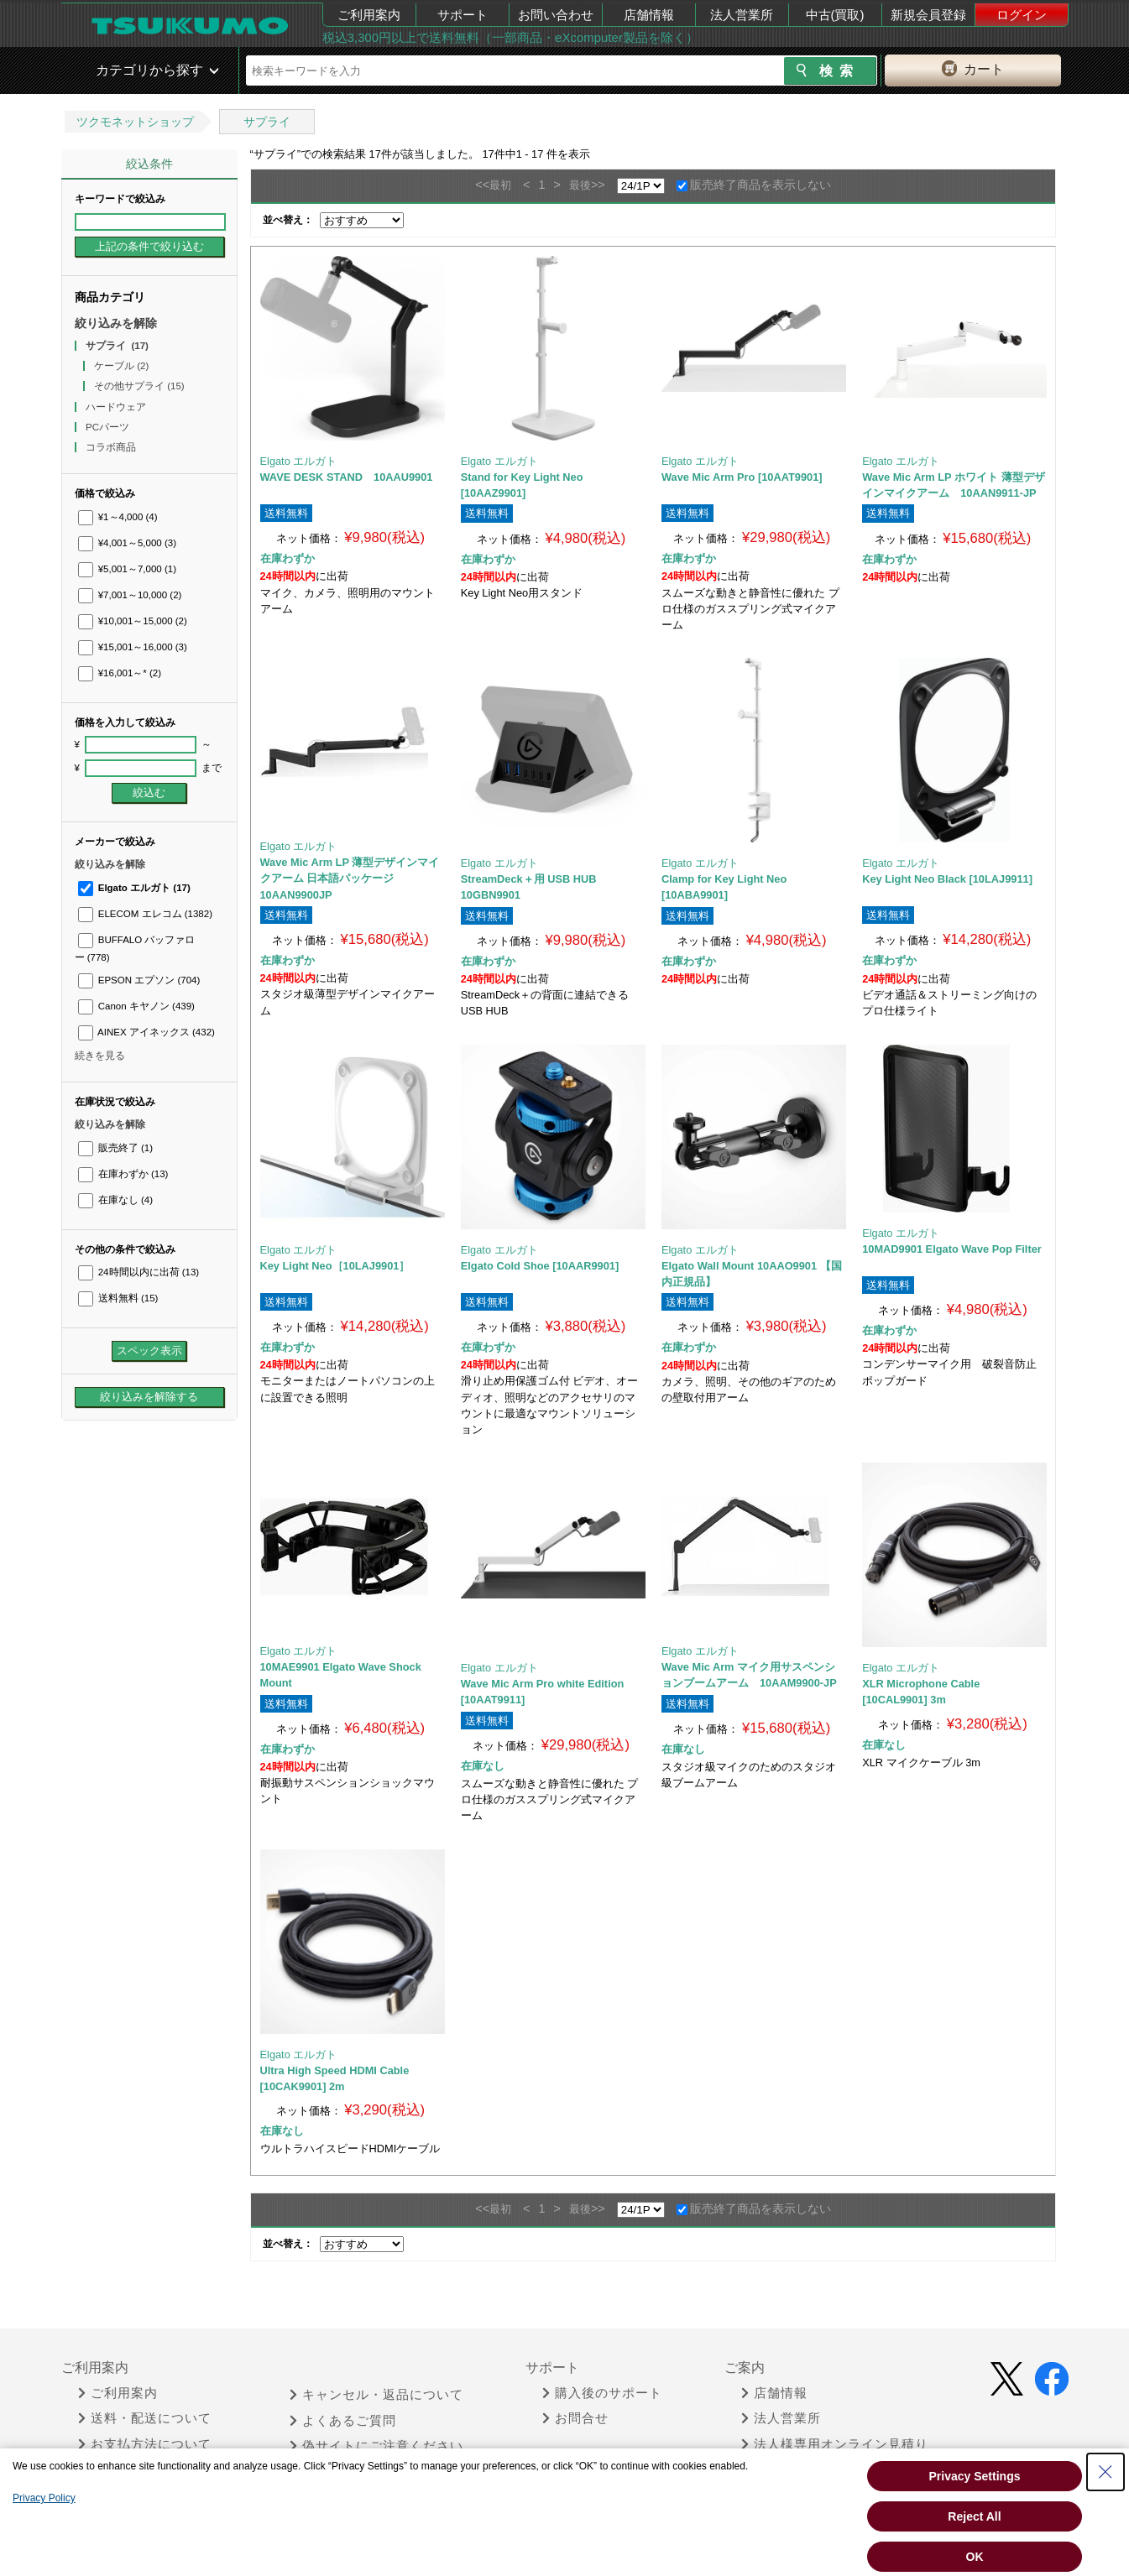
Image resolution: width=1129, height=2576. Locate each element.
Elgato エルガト (134, 888)
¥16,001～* (120, 673)
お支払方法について (145, 2444)
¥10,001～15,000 (132, 621)
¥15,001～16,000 (132, 647)
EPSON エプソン (139, 980)
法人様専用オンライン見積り (834, 2444)
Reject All (974, 2516)
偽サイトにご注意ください (376, 2446)
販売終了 (115, 1148)
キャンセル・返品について (376, 2394)
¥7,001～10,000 (130, 595)
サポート (462, 15)
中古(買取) (835, 15)
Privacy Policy (44, 2498)
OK (975, 2556)
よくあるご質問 (343, 2420)
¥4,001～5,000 (127, 543)
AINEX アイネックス (146, 1032)
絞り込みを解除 (116, 323)
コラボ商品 (112, 447)
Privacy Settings (975, 2476)
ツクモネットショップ (135, 121)
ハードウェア (117, 407)
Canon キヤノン (136, 1006)
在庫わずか (123, 1174)
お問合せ (575, 2418)
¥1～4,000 (118, 517)
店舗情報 (649, 15)
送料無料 (118, 1298)
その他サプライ (139, 386)
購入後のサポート (602, 2393)
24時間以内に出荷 (139, 1272)
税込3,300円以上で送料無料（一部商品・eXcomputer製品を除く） (510, 37)
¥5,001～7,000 (127, 569)
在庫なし (115, 1200)
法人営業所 (741, 15)
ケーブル (121, 366)
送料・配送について (145, 2418)
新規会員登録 (928, 15)
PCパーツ (109, 427)
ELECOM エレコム (145, 914)
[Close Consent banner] (1105, 2471)
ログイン (1021, 15)
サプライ (266, 121)
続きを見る (100, 1056)
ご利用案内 (368, 15)
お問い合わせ (555, 15)
